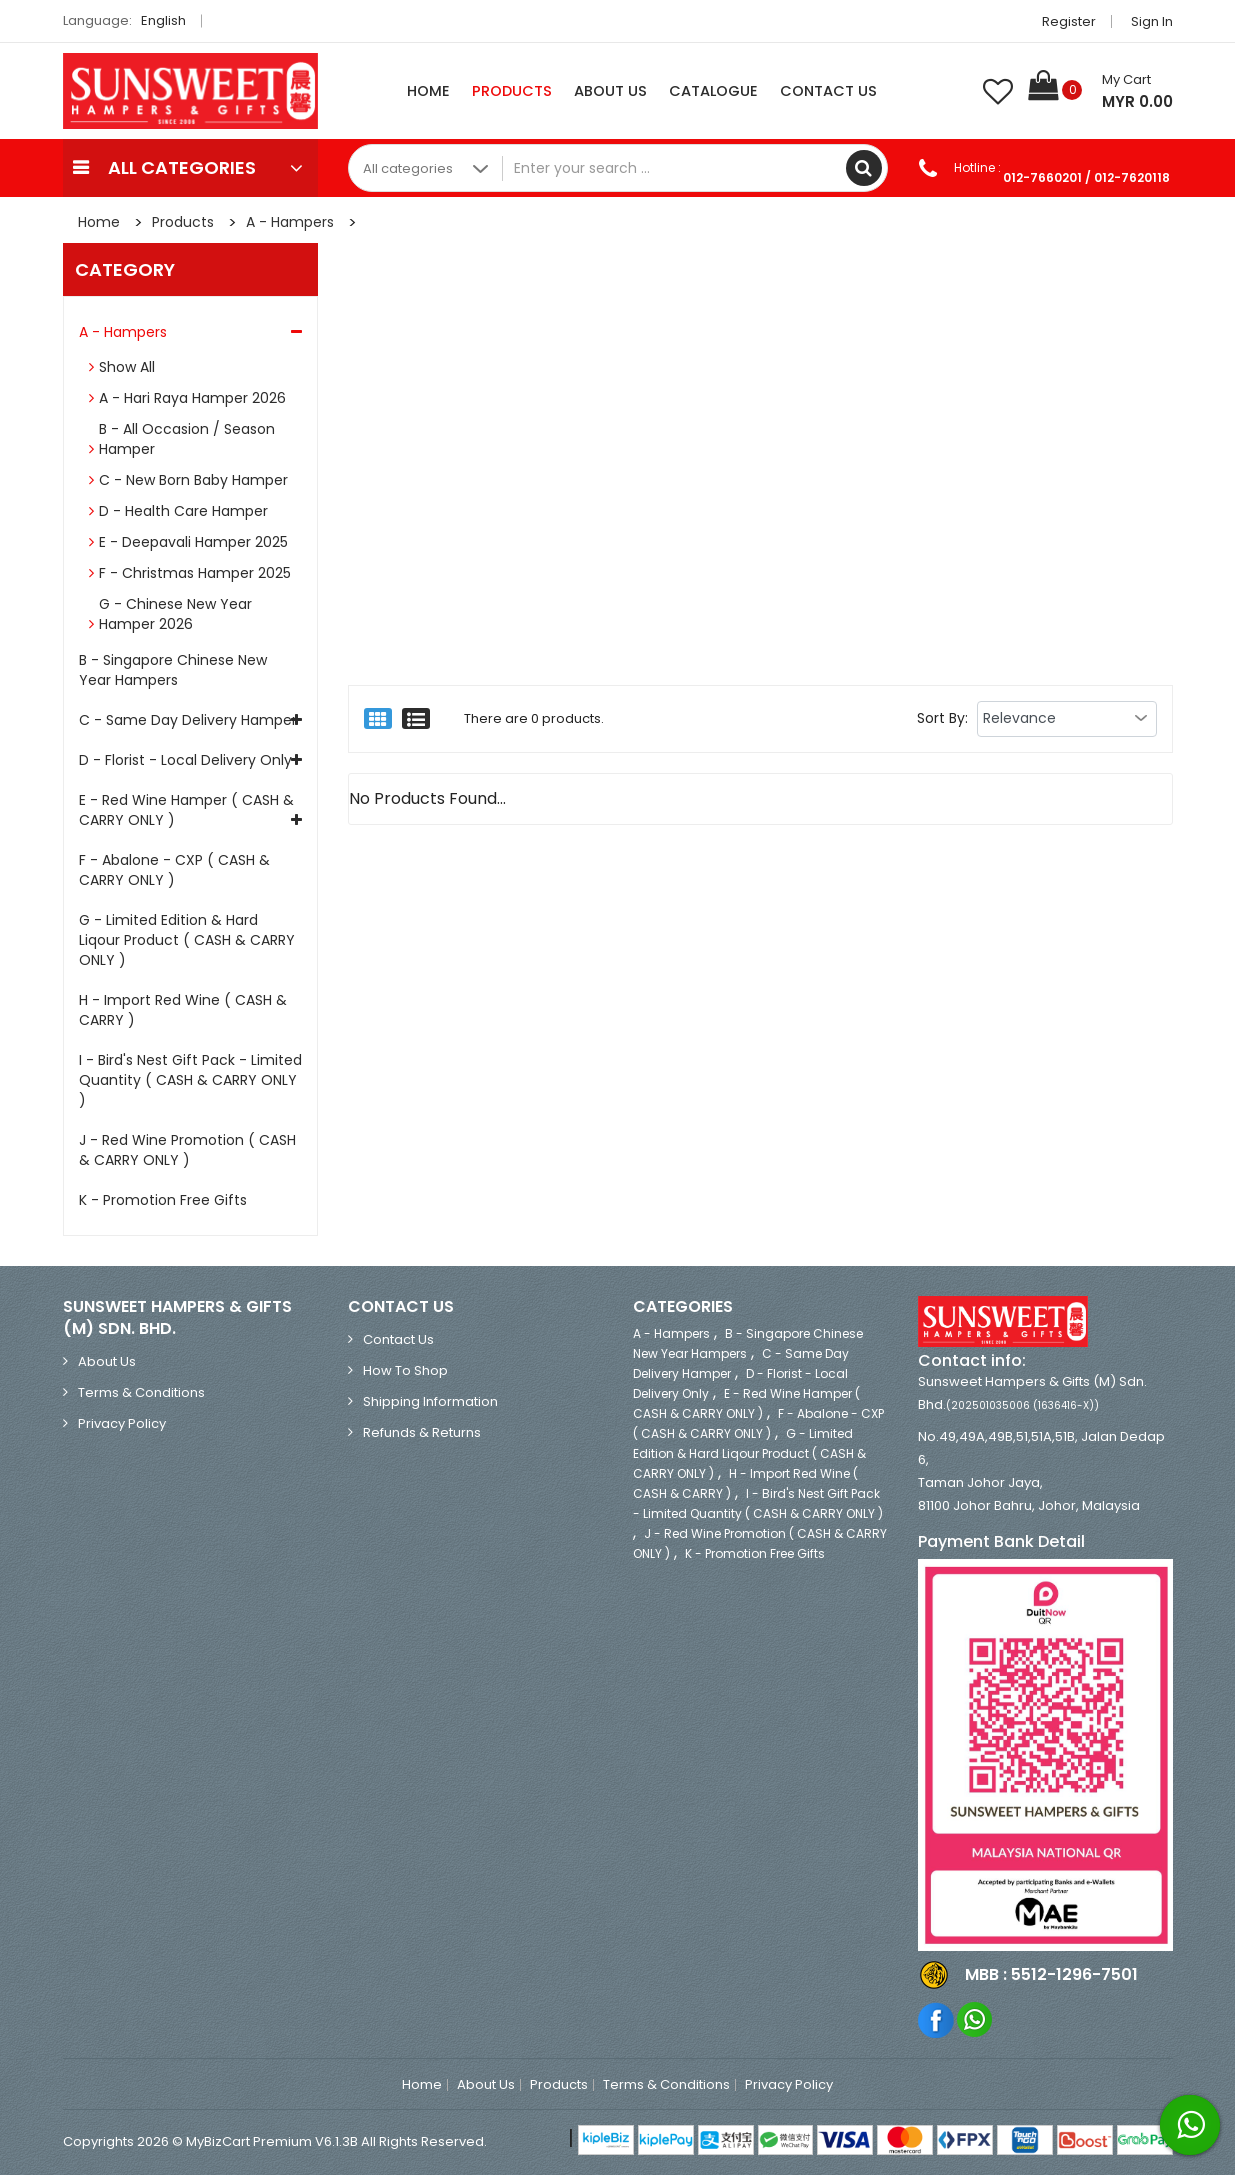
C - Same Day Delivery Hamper (188, 720)
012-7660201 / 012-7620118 (1086, 177)
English (169, 20)
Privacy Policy (122, 1423)
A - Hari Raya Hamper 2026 (192, 398)
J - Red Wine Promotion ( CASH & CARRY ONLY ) (187, 1150)
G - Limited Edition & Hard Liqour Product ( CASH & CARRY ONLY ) (187, 940)
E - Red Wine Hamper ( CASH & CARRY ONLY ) (186, 810)
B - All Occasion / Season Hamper (187, 439)
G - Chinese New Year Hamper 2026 (175, 614)
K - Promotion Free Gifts (163, 1200)
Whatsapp (975, 2019)
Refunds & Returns (422, 1432)
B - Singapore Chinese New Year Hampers (173, 670)
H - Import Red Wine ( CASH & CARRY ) (183, 1010)
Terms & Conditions (141, 1392)
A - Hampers (290, 222)
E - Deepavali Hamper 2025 (193, 542)
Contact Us (828, 91)
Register (1069, 21)
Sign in (1152, 21)
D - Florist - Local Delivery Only (185, 760)
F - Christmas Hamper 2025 (195, 573)
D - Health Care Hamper (183, 511)
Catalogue (713, 91)
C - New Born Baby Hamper (193, 480)
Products (512, 91)
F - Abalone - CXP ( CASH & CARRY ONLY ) (174, 870)
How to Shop (405, 1370)
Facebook (936, 2019)
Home (428, 91)
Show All (127, 367)
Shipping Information (430, 1401)
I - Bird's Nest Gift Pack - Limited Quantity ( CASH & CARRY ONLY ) (190, 1080)
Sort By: (942, 718)
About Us (610, 91)
